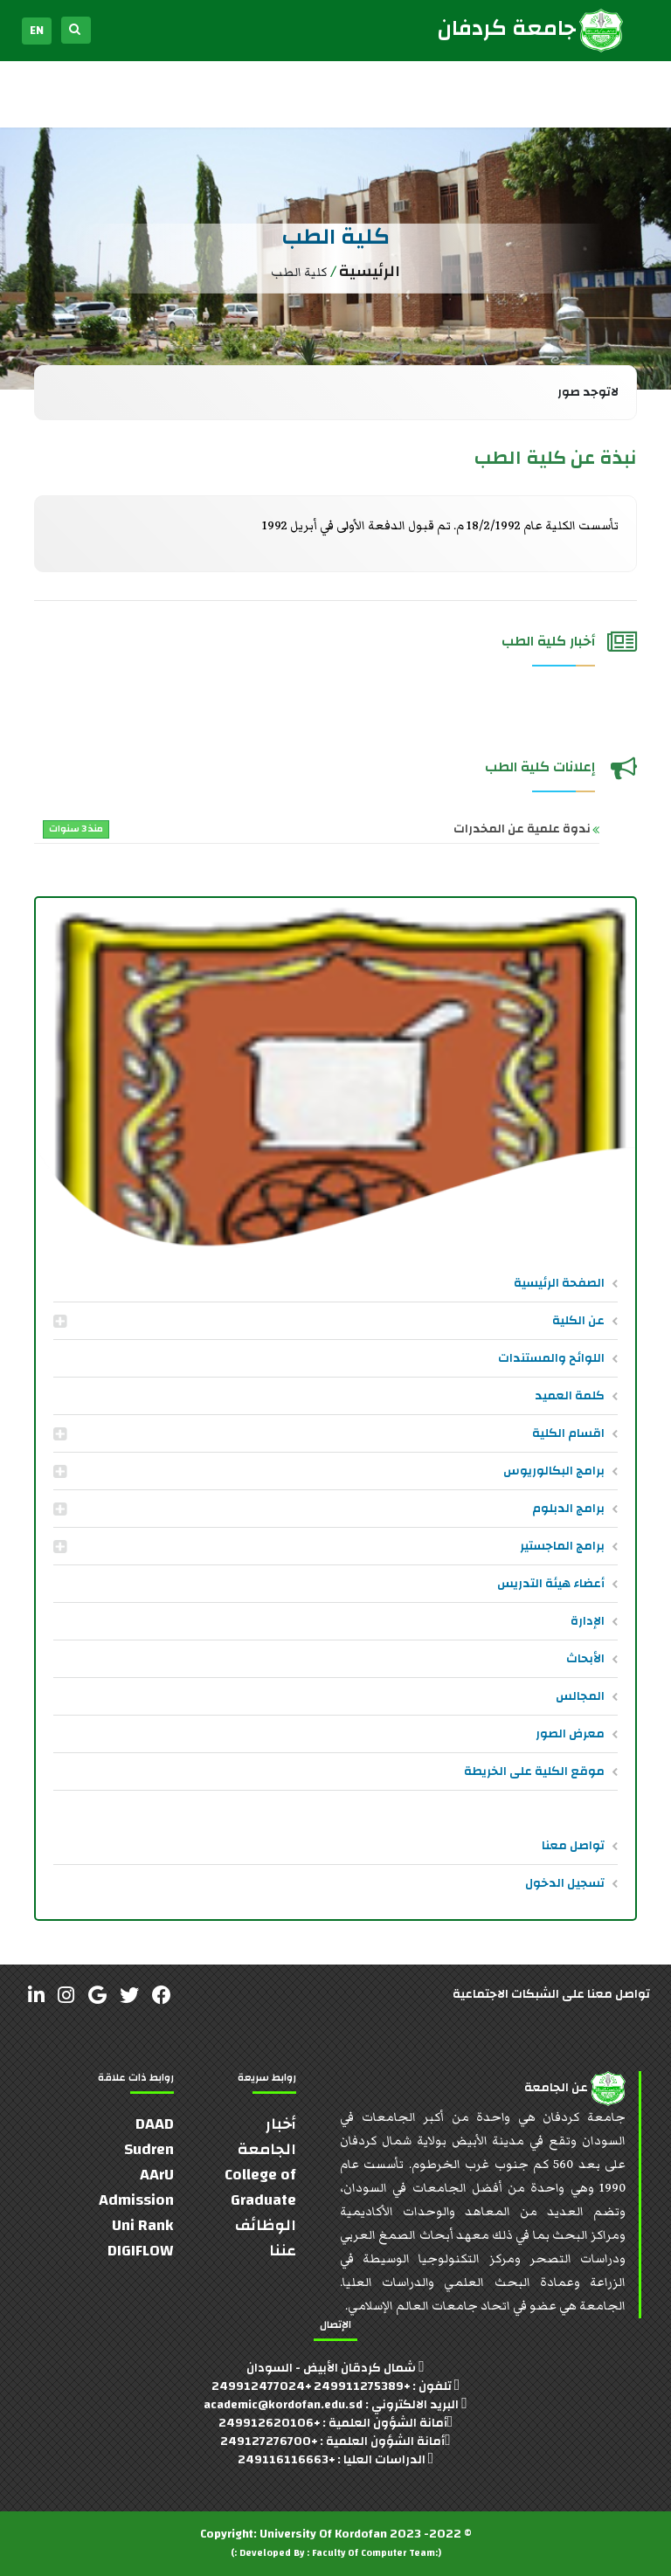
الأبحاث (585, 1658)
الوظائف (265, 2225)
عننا (282, 2250)
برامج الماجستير (562, 1546)
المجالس (580, 1696)
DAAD (154, 2124)
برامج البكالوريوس (554, 1471)
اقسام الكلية (568, 1433)
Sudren (149, 2149)
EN (37, 30)
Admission (136, 2200)
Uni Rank (143, 2225)
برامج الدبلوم (568, 1508)
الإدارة (588, 1621)
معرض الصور (570, 1734)
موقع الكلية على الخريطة (534, 1771)
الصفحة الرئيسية (559, 1283)
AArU (157, 2174)
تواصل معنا (573, 1845)
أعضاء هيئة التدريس (551, 1583)
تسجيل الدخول (565, 1883)
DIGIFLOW (140, 2250)
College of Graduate (260, 2187)
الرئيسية (369, 271)
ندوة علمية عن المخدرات (317, 829)
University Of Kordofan (323, 2534)
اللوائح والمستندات (551, 1358)
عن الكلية (578, 1320)
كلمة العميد (570, 1396)
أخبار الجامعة (267, 2137)
